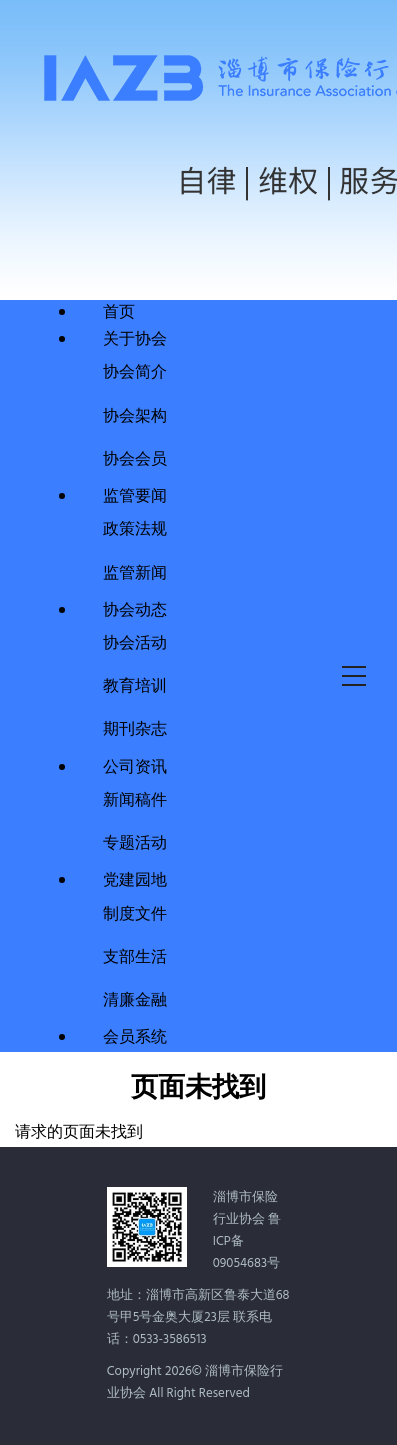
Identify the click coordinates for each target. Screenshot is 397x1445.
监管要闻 (135, 497)
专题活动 (135, 841)
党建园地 (135, 881)
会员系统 (135, 1038)
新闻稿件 (135, 798)
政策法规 (135, 527)
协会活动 (135, 641)
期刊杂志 (135, 727)
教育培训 (135, 684)
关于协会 (135, 340)
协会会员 (135, 457)
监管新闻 (135, 571)
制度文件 (135, 912)
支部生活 (135, 955)
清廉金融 (135, 998)
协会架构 (135, 414)
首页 (119, 313)
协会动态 (135, 611)
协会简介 (135, 370)
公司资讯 (135, 768)
